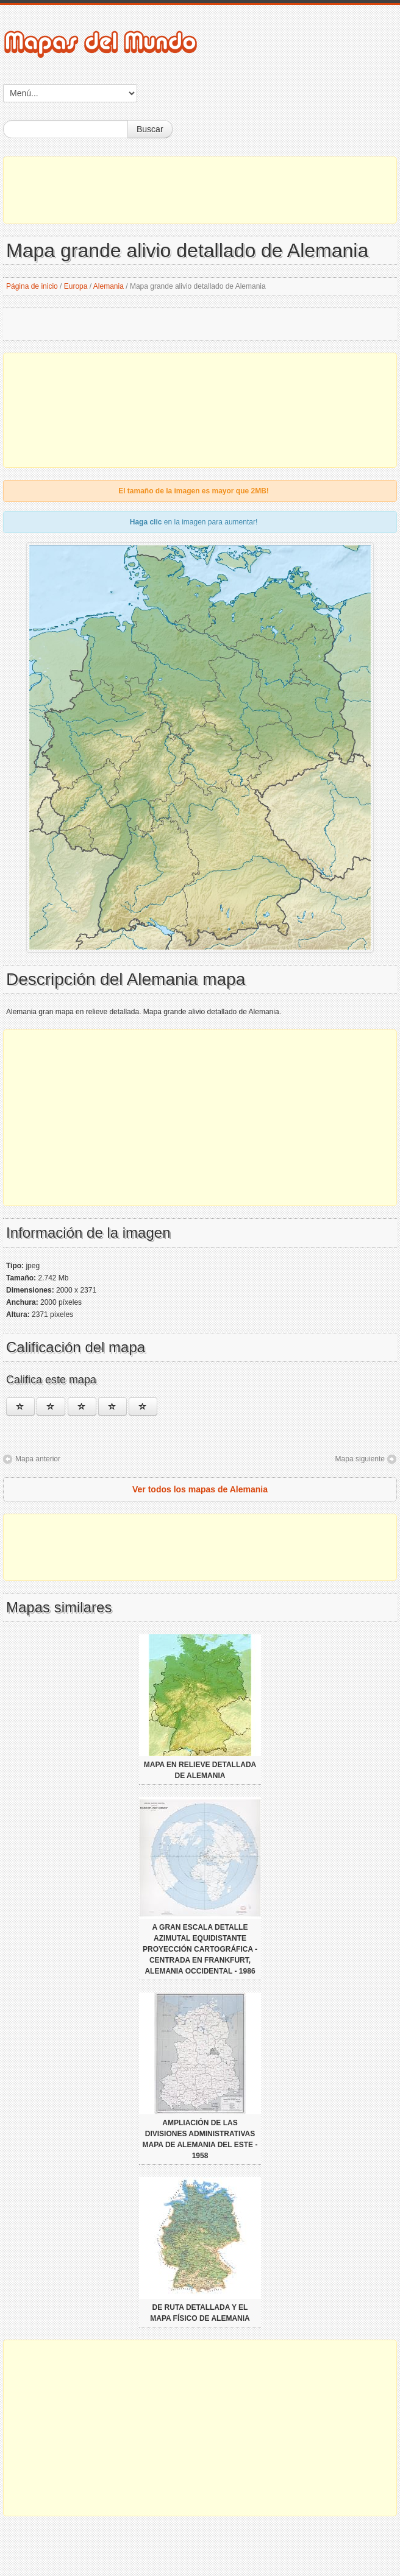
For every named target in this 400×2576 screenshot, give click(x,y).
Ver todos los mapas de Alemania (200, 1489)
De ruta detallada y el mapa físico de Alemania (200, 2313)
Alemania (108, 286)
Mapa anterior (37, 1459)
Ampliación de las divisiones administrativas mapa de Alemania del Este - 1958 (200, 2139)
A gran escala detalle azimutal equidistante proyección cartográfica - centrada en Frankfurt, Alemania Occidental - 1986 (200, 1949)
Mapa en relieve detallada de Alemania (200, 1770)
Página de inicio (32, 286)
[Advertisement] (200, 190)
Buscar (150, 129)
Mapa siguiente (360, 1459)
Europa (76, 286)
